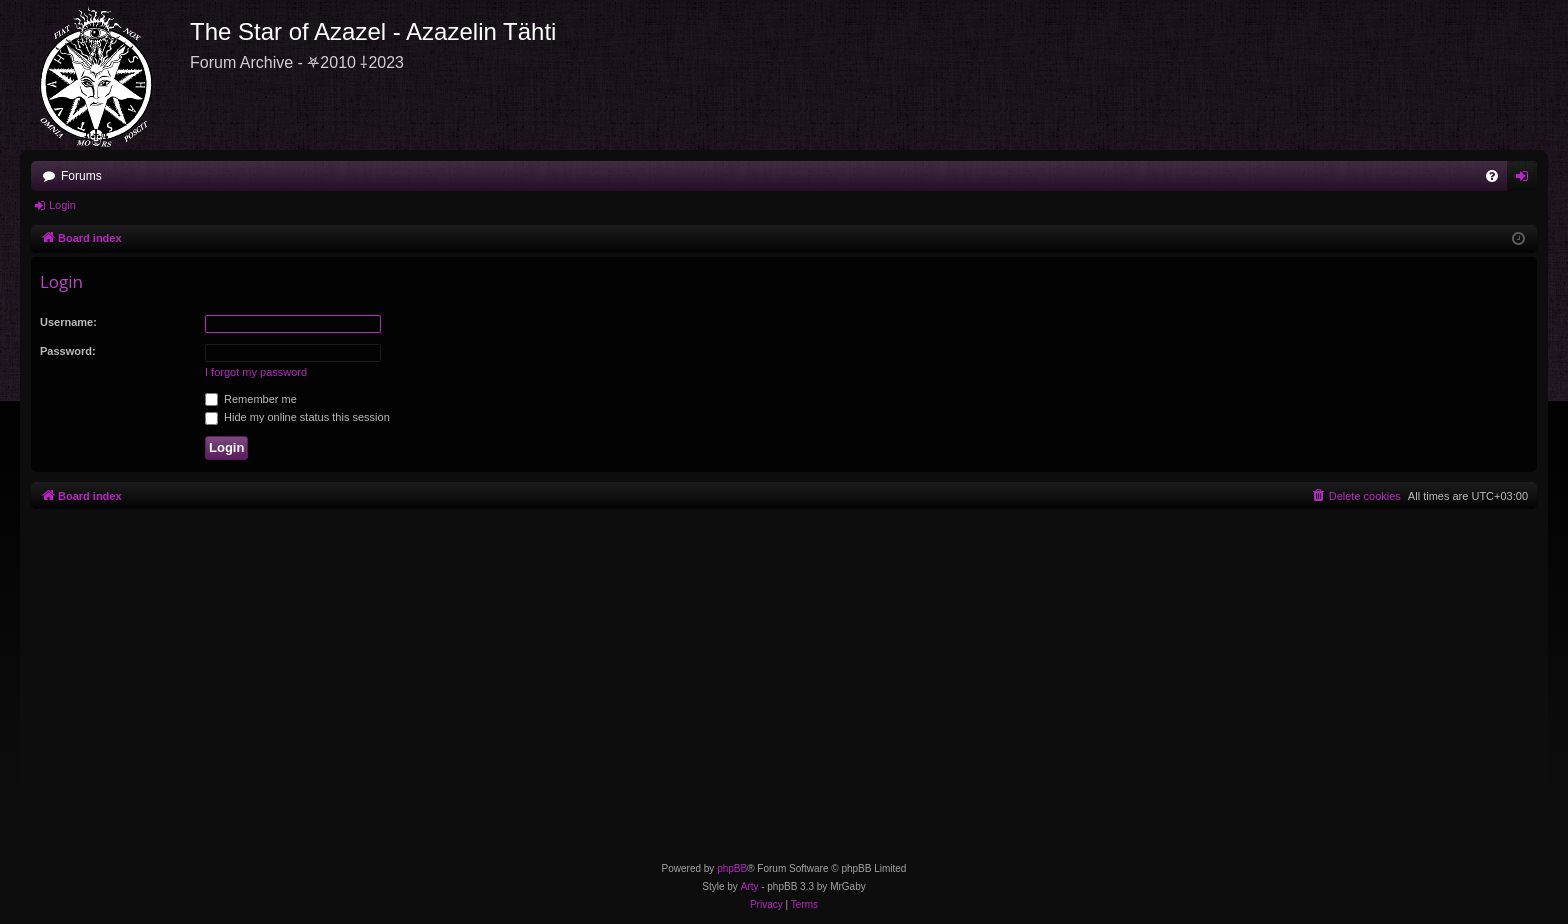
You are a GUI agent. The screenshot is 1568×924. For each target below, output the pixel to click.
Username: (68, 322)
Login (62, 205)
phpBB (732, 868)
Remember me (251, 399)
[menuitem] (1492, 176)
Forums (81, 176)
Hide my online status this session (297, 417)
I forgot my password (256, 372)
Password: (68, 351)
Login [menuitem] (1526, 180)
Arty (750, 886)
